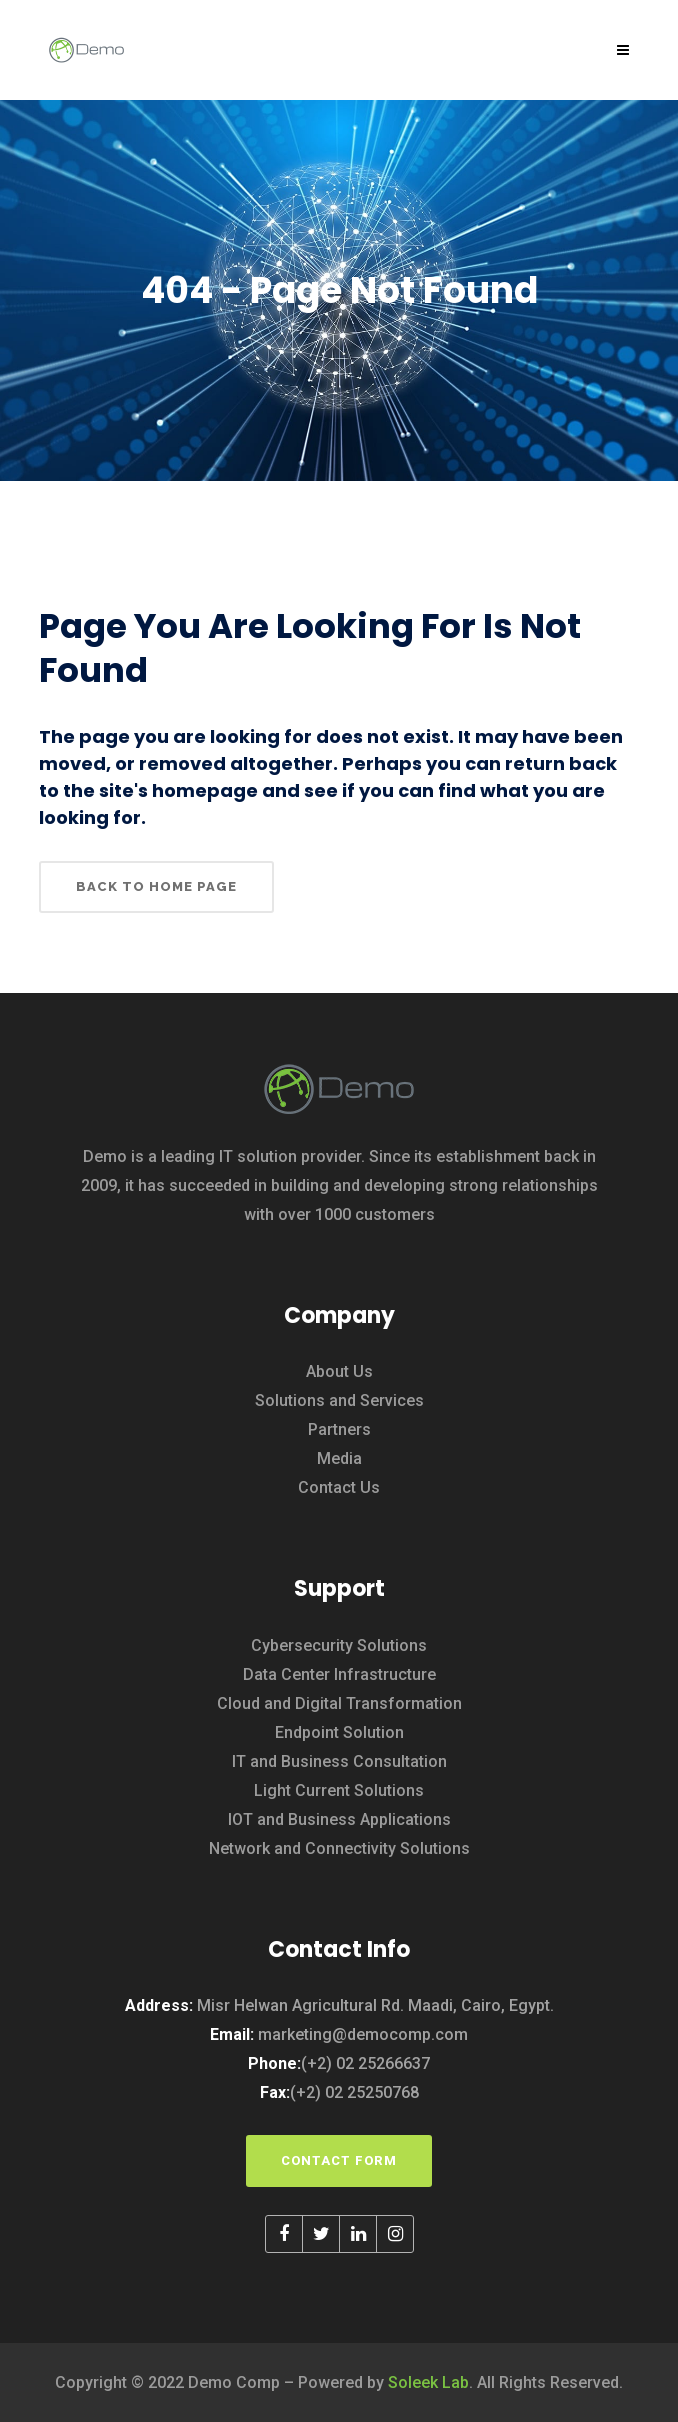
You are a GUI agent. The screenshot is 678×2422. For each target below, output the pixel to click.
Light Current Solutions (339, 1790)
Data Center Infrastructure (339, 1674)
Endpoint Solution (339, 1732)
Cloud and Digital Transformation (339, 1703)
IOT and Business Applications (339, 1819)
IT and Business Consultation (339, 1761)
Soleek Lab (428, 2382)
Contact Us (339, 1487)
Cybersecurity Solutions (339, 1645)
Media (339, 1458)
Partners (339, 1429)
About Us (339, 1371)
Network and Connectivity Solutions (339, 1848)
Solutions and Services (339, 1400)
